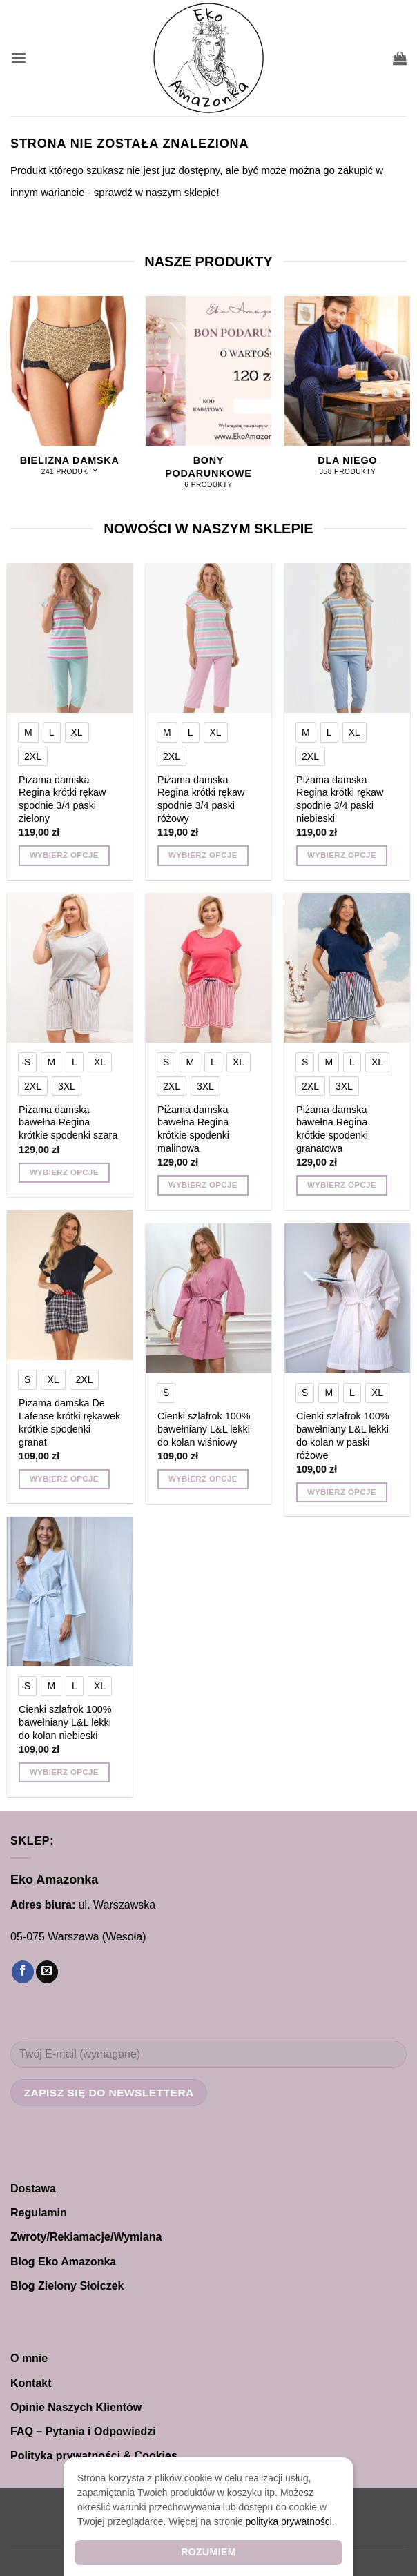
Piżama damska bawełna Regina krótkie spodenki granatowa (332, 1129)
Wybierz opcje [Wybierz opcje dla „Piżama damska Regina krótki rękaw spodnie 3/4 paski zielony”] (64, 855)
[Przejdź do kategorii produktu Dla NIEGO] (347, 393)
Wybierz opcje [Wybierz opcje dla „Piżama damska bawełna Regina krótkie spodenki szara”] (64, 1172)
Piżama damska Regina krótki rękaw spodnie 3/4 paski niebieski (339, 799)
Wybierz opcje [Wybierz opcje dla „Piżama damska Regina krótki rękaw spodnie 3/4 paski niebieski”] (341, 855)
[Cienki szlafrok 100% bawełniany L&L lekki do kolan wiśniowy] (208, 1298)
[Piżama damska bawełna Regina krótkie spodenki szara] (70, 968)
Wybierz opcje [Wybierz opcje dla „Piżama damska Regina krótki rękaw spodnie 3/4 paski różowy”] (202, 855)
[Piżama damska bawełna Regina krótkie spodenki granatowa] (347, 968)
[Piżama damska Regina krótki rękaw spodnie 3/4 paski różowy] (208, 638)
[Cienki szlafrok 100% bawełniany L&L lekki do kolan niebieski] (70, 1592)
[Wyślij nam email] (47, 1971)
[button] (18, 58)
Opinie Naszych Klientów (76, 2407)
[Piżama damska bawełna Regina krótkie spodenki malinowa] (208, 968)
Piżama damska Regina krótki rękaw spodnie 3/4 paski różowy (200, 799)
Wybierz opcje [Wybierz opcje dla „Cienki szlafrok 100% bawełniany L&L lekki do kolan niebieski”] (64, 1772)
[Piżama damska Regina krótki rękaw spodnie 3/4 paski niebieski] (347, 638)
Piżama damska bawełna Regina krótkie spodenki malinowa (193, 1129)
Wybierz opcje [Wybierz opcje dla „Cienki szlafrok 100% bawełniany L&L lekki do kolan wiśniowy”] (202, 1479)
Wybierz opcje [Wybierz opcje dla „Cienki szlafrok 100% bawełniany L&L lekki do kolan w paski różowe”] (341, 1492)
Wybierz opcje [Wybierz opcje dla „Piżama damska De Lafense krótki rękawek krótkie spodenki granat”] (64, 1479)
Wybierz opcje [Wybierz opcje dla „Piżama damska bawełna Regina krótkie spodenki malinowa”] (202, 1185)
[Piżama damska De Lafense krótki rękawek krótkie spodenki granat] (70, 1285)
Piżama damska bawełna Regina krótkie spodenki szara (68, 1122)
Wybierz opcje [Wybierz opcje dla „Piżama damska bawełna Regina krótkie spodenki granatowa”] (341, 1185)
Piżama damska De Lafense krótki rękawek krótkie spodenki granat (69, 1422)
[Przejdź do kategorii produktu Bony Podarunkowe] (208, 400)
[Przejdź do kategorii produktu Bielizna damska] (70, 393)
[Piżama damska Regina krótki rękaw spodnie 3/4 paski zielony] (70, 638)
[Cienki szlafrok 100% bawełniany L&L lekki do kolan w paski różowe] (347, 1298)
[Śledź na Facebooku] (23, 1971)
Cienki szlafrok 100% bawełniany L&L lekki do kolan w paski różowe (342, 1435)
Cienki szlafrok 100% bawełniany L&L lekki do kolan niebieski (65, 1722)
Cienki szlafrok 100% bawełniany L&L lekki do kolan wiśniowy (203, 1428)
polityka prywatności (289, 2521)
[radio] (28, 732)
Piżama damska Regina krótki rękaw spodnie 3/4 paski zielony (62, 799)
